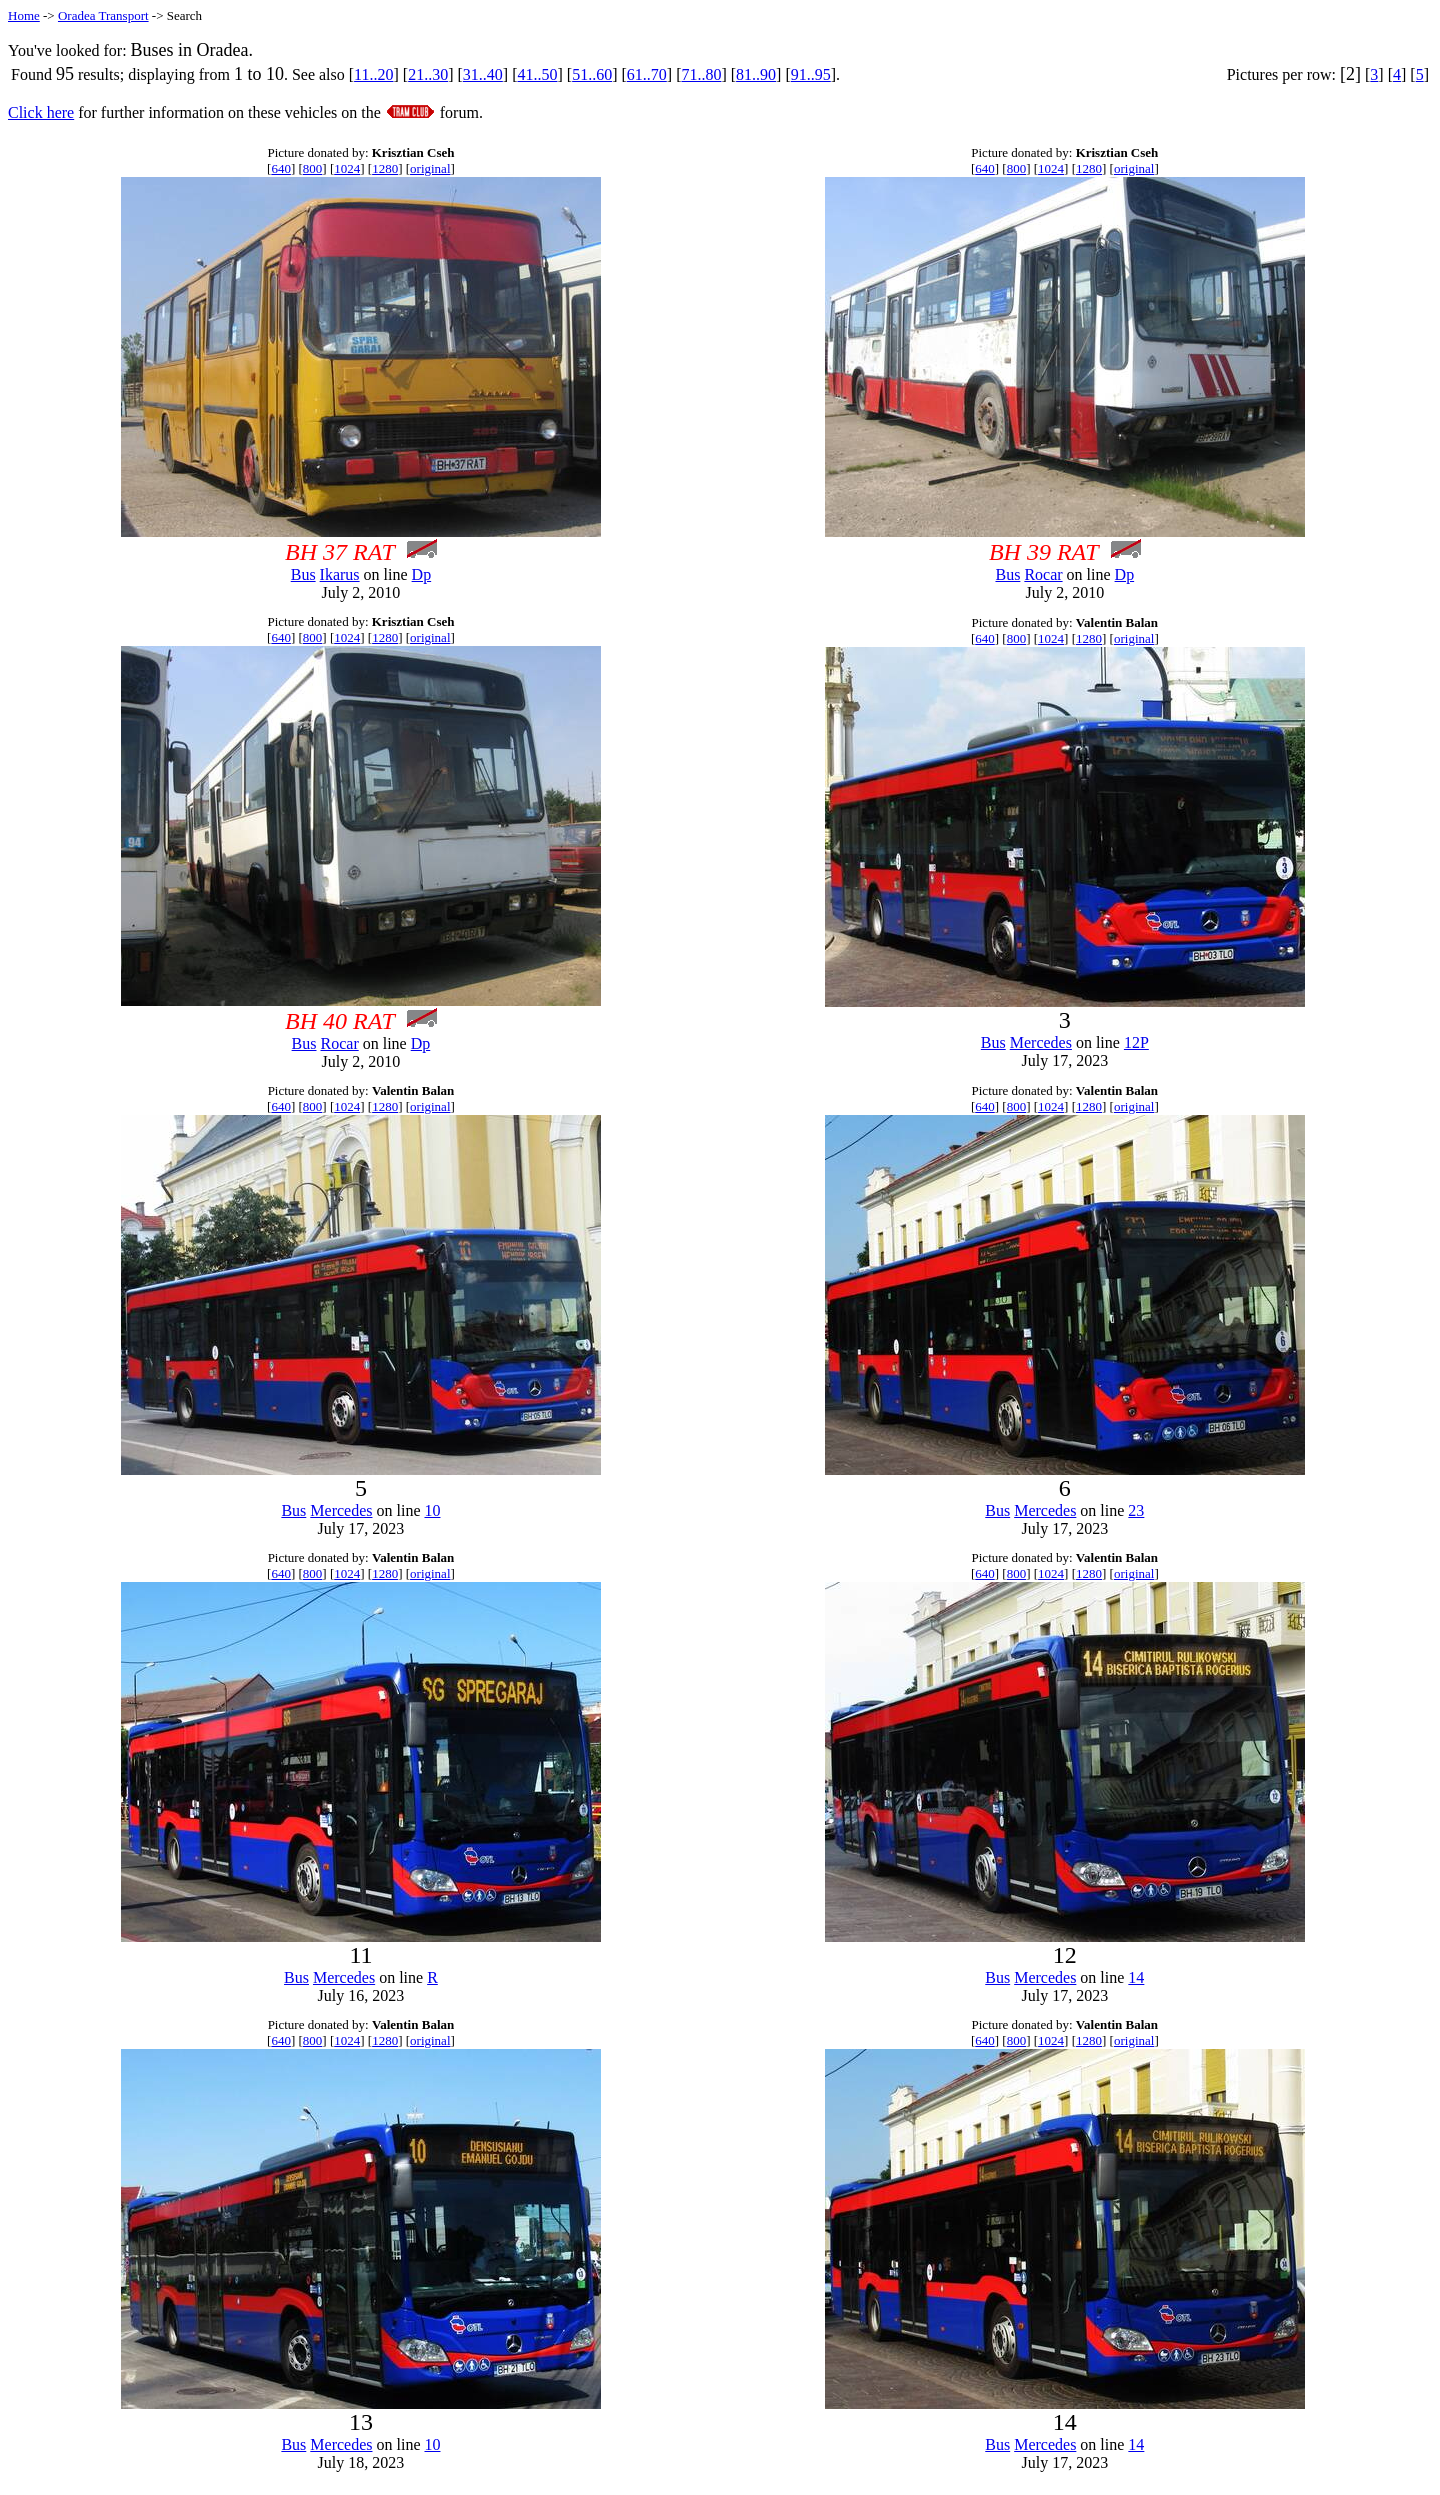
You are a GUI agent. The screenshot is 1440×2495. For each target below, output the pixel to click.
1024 (347, 168)
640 (281, 168)
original (430, 168)
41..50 (537, 74)
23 (1136, 1510)
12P (1136, 1042)
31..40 (483, 74)
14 (1136, 1977)
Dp (422, 574)
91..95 (811, 74)
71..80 (701, 74)
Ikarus (340, 574)
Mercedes (1041, 1042)
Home (24, 15)
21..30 (428, 74)
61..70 (647, 74)
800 (313, 168)
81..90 (756, 74)
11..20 (373, 74)
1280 (385, 168)
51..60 (592, 74)
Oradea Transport (103, 15)
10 (432, 1510)
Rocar (1043, 574)
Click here (41, 112)
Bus (303, 574)
